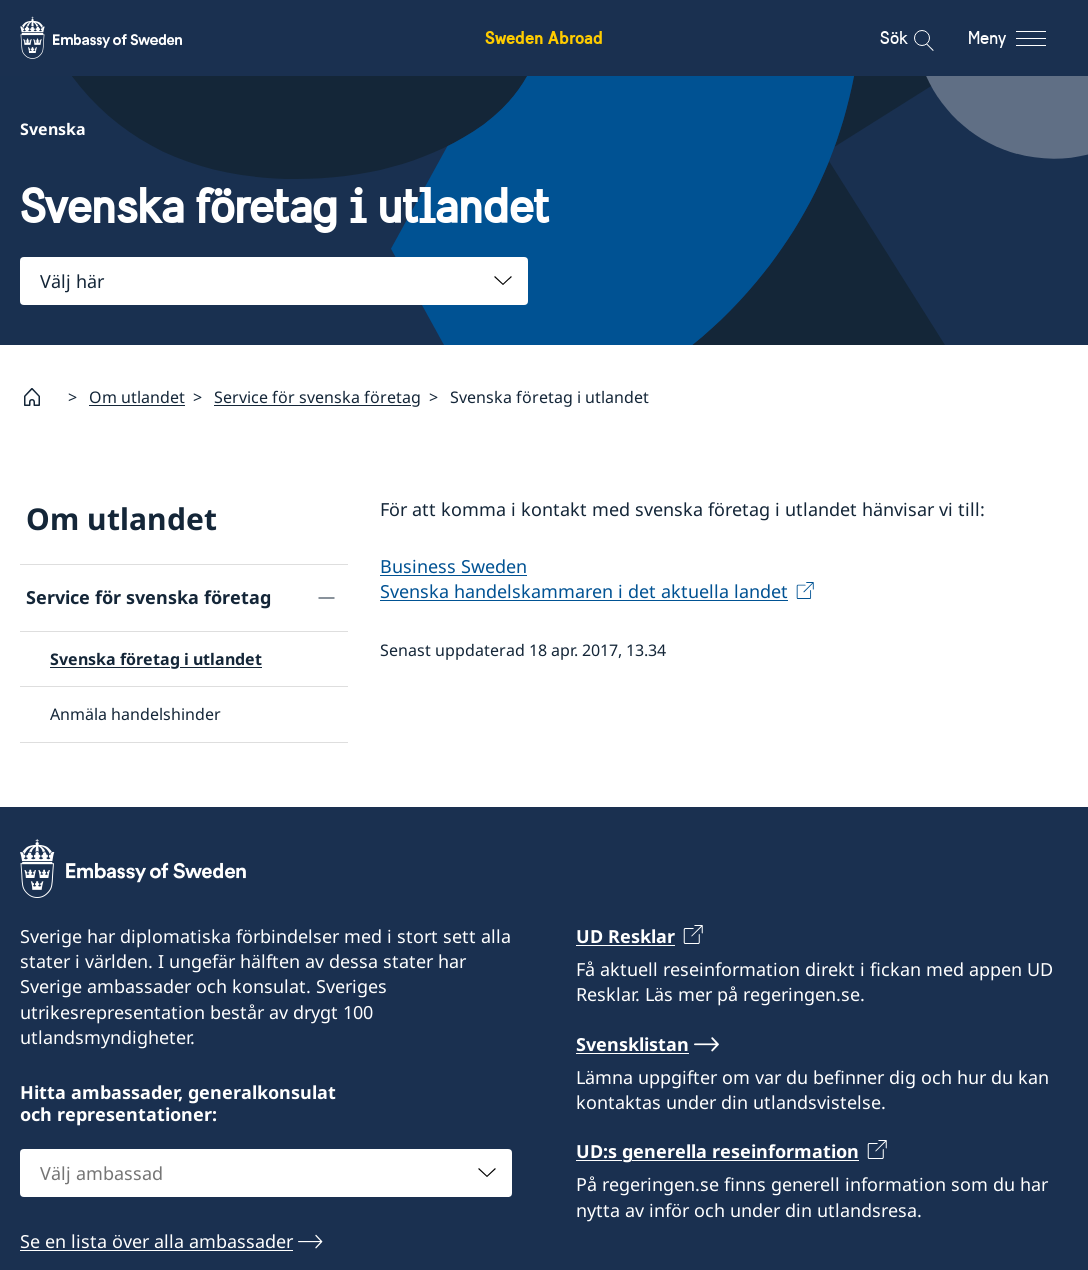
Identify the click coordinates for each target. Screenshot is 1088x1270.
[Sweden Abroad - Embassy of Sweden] (120, 38)
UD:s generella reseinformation (717, 1151)
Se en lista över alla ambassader (156, 1241)
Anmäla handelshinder (135, 715)
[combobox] (274, 281)
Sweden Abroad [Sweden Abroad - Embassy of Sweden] (544, 37)
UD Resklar (625, 936)
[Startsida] (40, 397)
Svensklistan (632, 1044)
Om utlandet (137, 397)
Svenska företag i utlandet (156, 659)
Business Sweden (453, 567)
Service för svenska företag (317, 397)
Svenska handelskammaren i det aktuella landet (584, 592)
